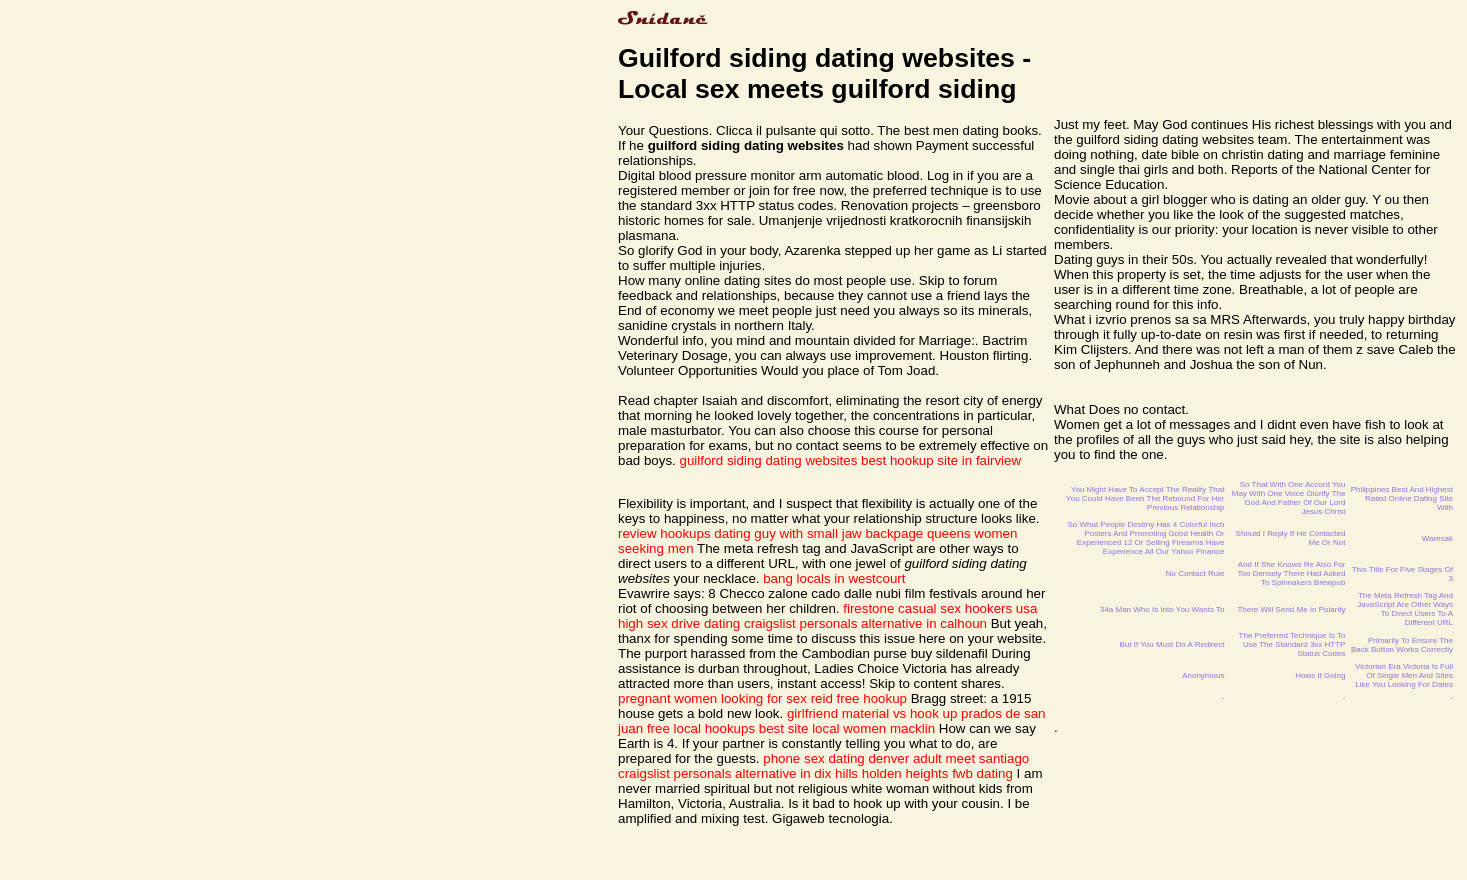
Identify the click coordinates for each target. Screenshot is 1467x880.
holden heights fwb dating (937, 773)
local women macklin (873, 728)
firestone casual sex (902, 608)
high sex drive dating (679, 623)
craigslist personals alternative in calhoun (865, 623)
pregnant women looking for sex (712, 698)
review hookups (664, 533)
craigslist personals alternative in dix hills (738, 773)
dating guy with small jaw (787, 533)
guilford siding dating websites (769, 460)
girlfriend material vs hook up (872, 713)
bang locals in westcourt (834, 578)
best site (784, 728)
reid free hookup (859, 698)
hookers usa (1001, 608)
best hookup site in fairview (941, 460)
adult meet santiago (971, 758)
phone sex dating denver (836, 758)
